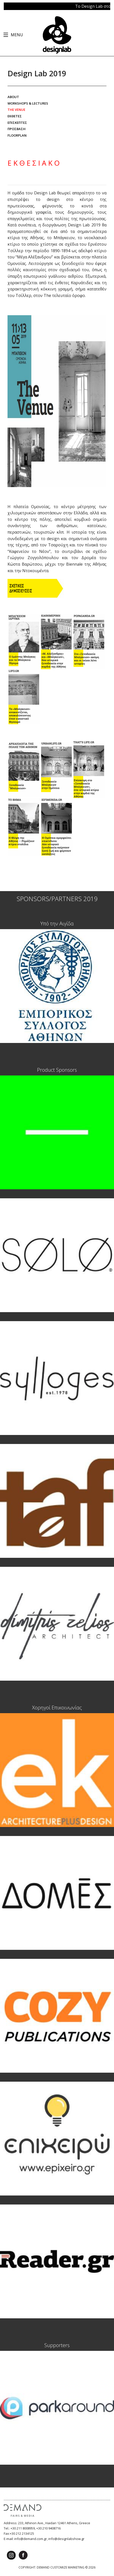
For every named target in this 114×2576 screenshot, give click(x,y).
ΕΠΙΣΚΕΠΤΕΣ (17, 122)
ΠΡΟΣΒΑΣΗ (17, 129)
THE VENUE (16, 109)
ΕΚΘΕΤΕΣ (15, 116)
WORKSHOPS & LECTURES (28, 103)
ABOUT (13, 97)
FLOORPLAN (17, 135)
